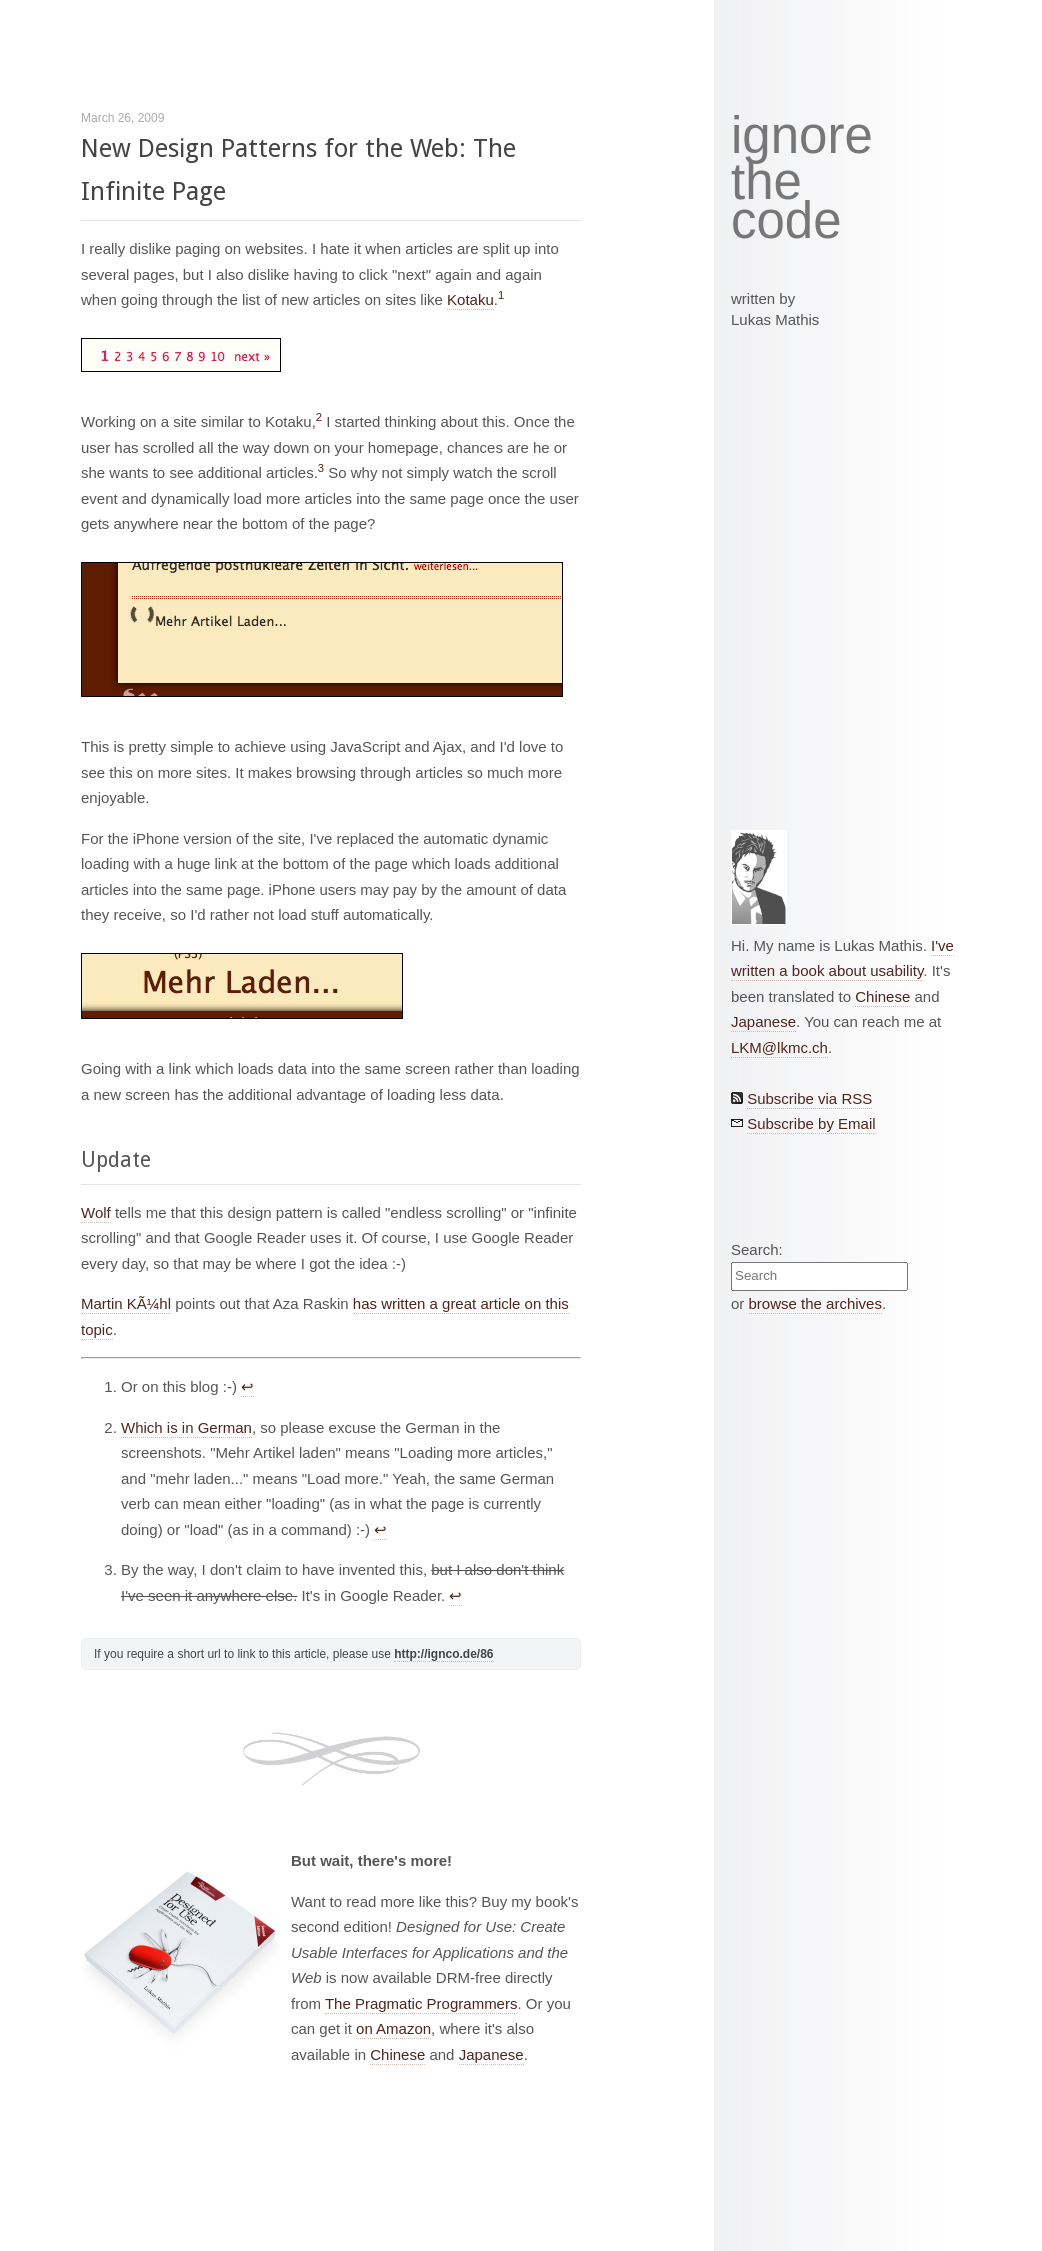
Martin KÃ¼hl (126, 1303)
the (766, 182)
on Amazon (393, 2028)
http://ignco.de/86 (443, 1654)
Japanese (491, 2054)
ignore (802, 136)
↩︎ (247, 1386)
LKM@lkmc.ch (779, 1047)
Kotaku (470, 299)
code (786, 221)
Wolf (96, 1212)
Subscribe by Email (811, 1123)
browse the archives (815, 1303)
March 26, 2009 (122, 118)
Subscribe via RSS (809, 1098)
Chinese (397, 2054)
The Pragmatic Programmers (421, 2003)
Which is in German (186, 1427)
